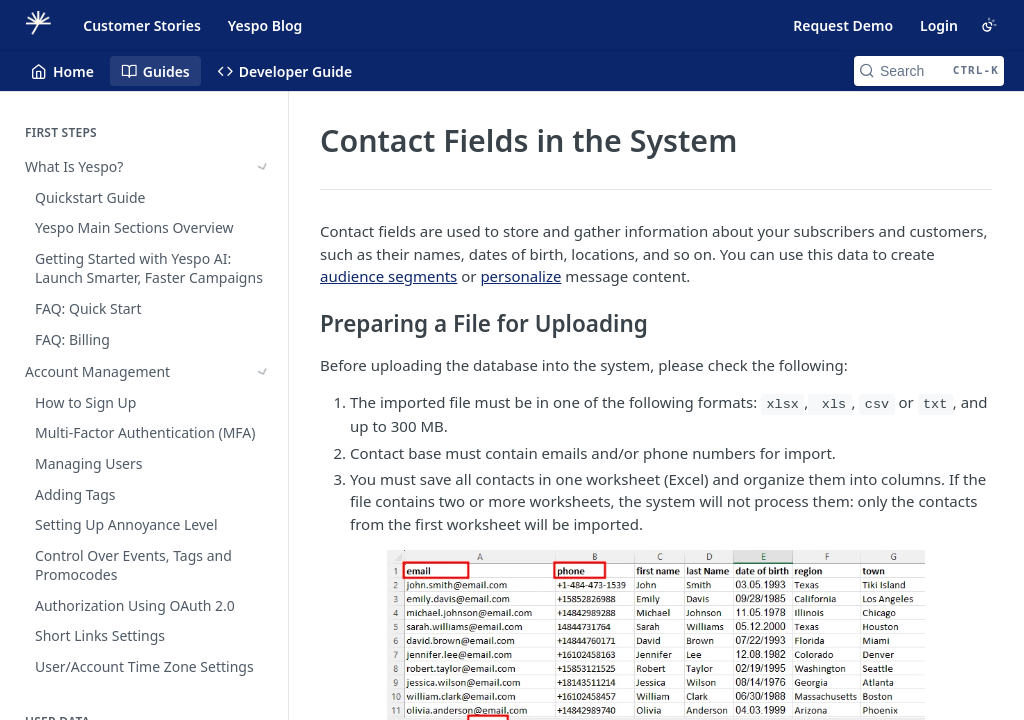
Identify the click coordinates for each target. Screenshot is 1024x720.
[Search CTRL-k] (929, 71)
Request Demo (843, 25)
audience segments (388, 276)
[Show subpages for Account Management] (263, 198)
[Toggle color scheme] (989, 25)
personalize (520, 276)
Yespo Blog (265, 25)
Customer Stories (142, 25)
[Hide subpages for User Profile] (263, 345)
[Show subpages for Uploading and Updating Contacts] (263, 315)
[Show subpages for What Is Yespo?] (263, 167)
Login (939, 25)
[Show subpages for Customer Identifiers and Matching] (263, 673)
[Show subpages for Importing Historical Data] (263, 284)
